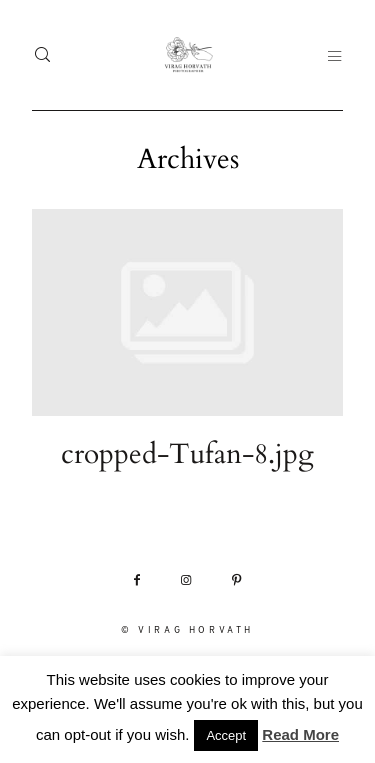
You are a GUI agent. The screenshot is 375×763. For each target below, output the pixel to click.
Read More (300, 734)
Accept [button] (226, 735)
